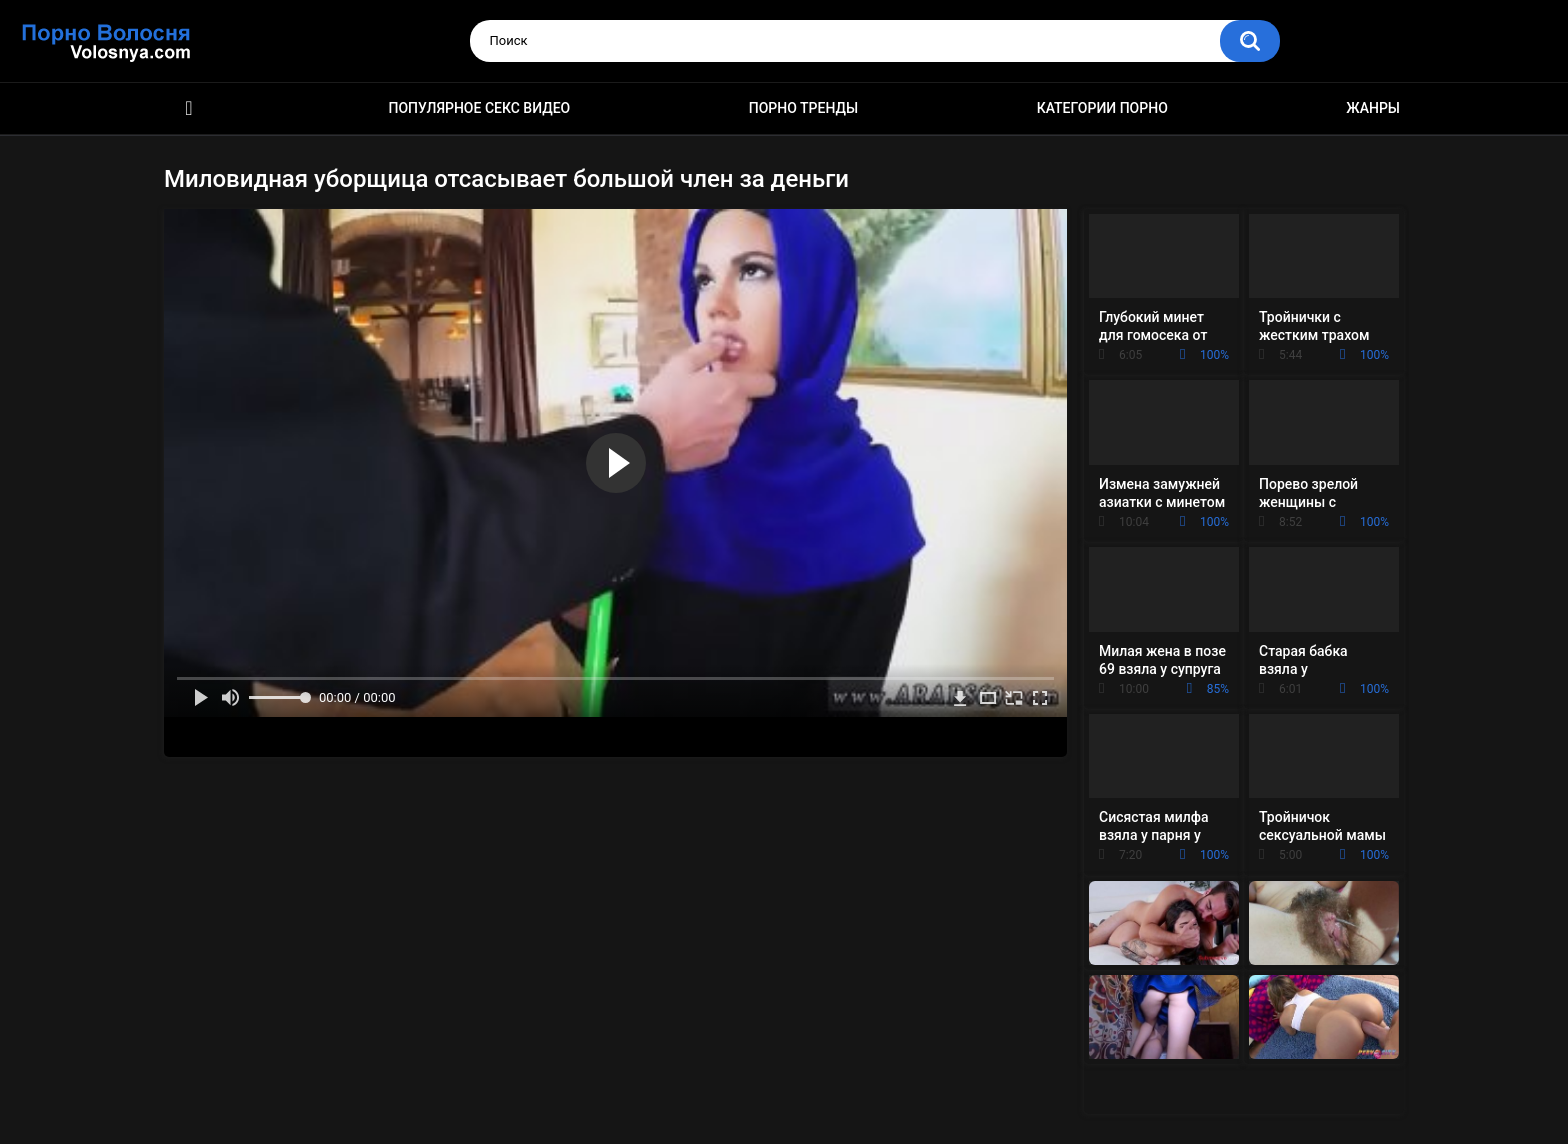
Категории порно (1102, 108)
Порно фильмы (189, 108)
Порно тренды (803, 108)
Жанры (1373, 108)
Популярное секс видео (480, 108)
